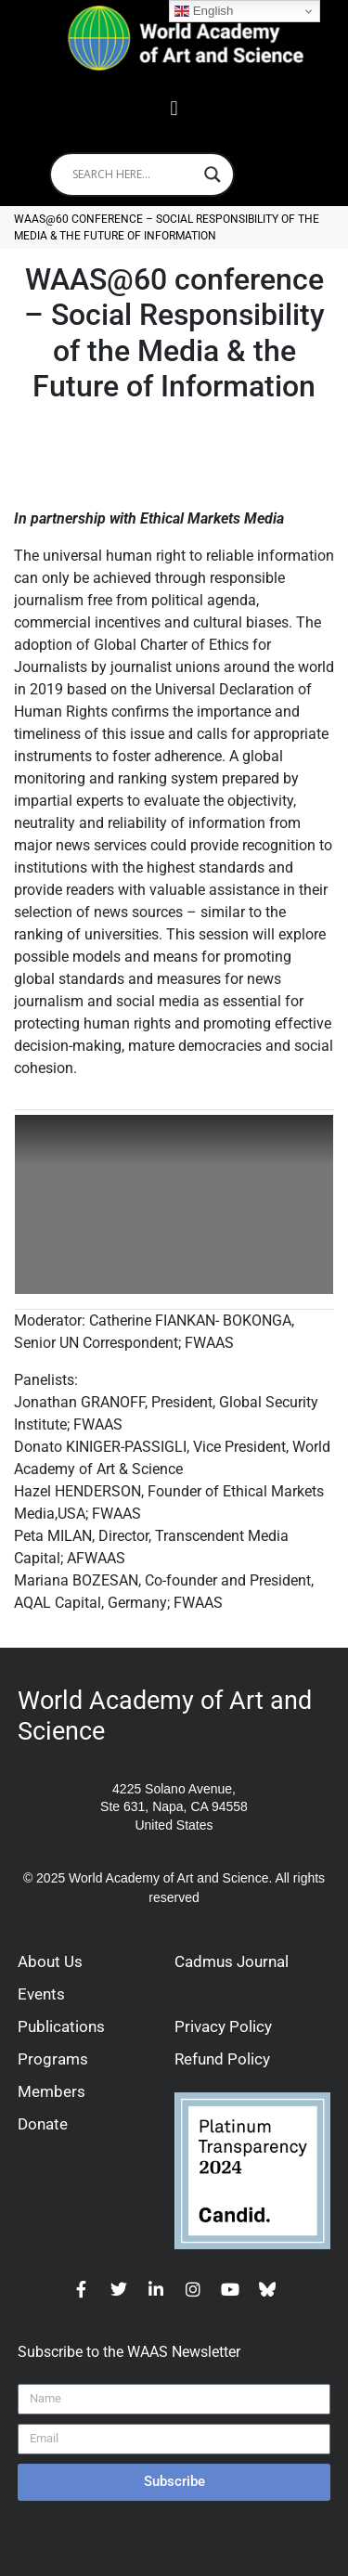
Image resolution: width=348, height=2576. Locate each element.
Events (41, 1994)
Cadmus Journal (231, 1961)
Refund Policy (222, 2059)
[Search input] (133, 175)
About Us (50, 1961)
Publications (61, 2026)
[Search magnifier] (213, 175)
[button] (174, 109)
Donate (43, 2124)
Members (51, 2091)
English (203, 11)
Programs (53, 2059)
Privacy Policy (223, 2026)
